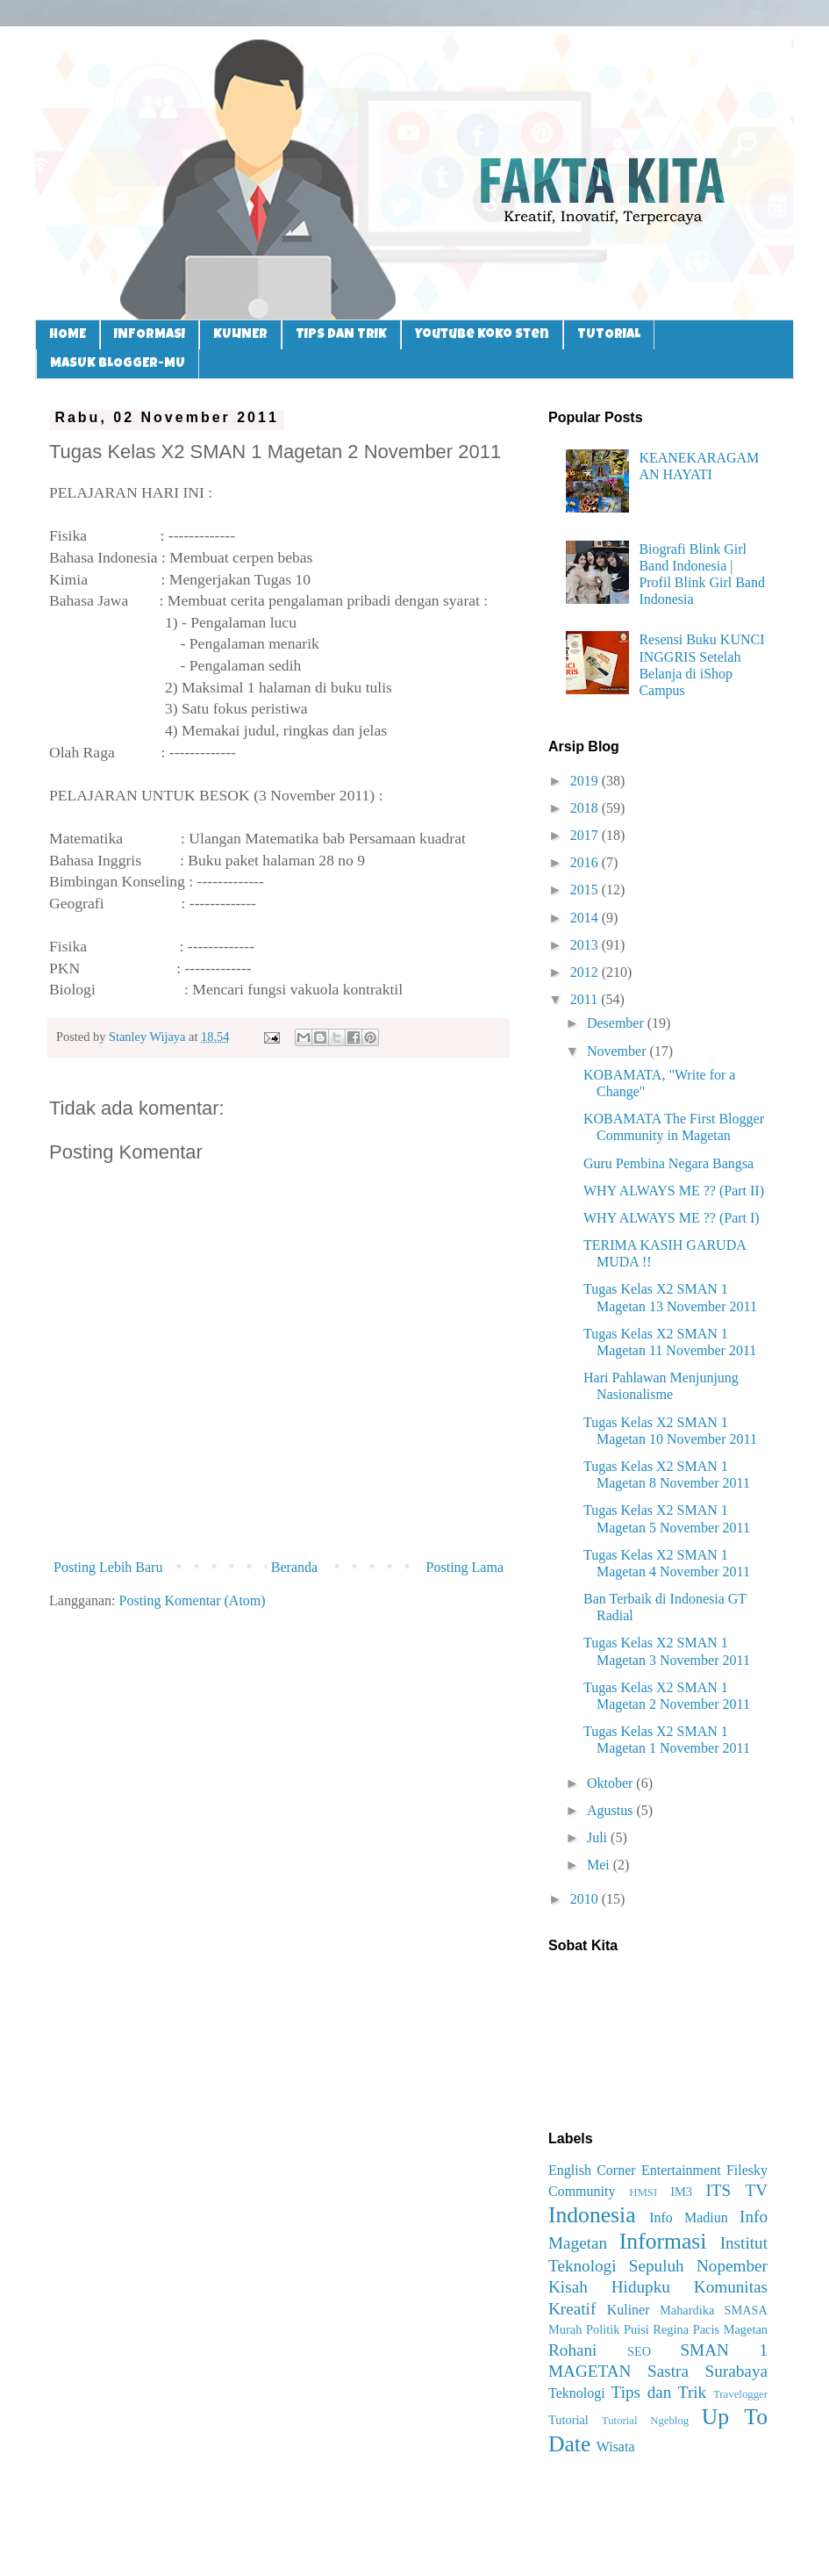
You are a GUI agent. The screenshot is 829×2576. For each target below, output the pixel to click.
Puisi (636, 2329)
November (618, 1051)
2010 (586, 1898)
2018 (586, 807)
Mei (600, 1864)
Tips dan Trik (659, 2392)
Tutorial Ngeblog (645, 2421)
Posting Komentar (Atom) (192, 1600)
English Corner (592, 2170)
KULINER (240, 334)
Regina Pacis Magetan (710, 2329)
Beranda (294, 1567)
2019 (586, 780)
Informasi (663, 2241)
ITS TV (736, 2190)
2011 (585, 999)
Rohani (572, 2350)
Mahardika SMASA (714, 2310)
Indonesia (592, 2215)
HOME (67, 334)
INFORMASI (149, 334)
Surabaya (736, 2371)
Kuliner (628, 2309)
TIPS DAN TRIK (341, 334)
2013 (586, 944)
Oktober (611, 1783)
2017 (586, 835)
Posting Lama (465, 1567)
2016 (586, 862)
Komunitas (731, 2287)
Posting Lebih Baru (108, 1567)
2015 (586, 889)
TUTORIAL (608, 334)
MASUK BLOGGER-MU (117, 363)
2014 (586, 917)
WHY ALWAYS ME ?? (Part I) (671, 1217)
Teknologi (576, 2393)
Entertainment (681, 2170)
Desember (617, 1022)
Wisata (616, 2446)
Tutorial (568, 2420)
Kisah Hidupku (609, 2287)
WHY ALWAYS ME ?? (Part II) (673, 1190)
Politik (602, 2329)
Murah (565, 2329)
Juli (599, 1837)
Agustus (611, 1810)
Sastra (668, 2371)
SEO (639, 2351)
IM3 (681, 2192)
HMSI (643, 2192)
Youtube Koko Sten (482, 334)
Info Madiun (688, 2217)
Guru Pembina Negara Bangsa (668, 1163)
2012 (586, 972)
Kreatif (572, 2309)
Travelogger (740, 2394)
